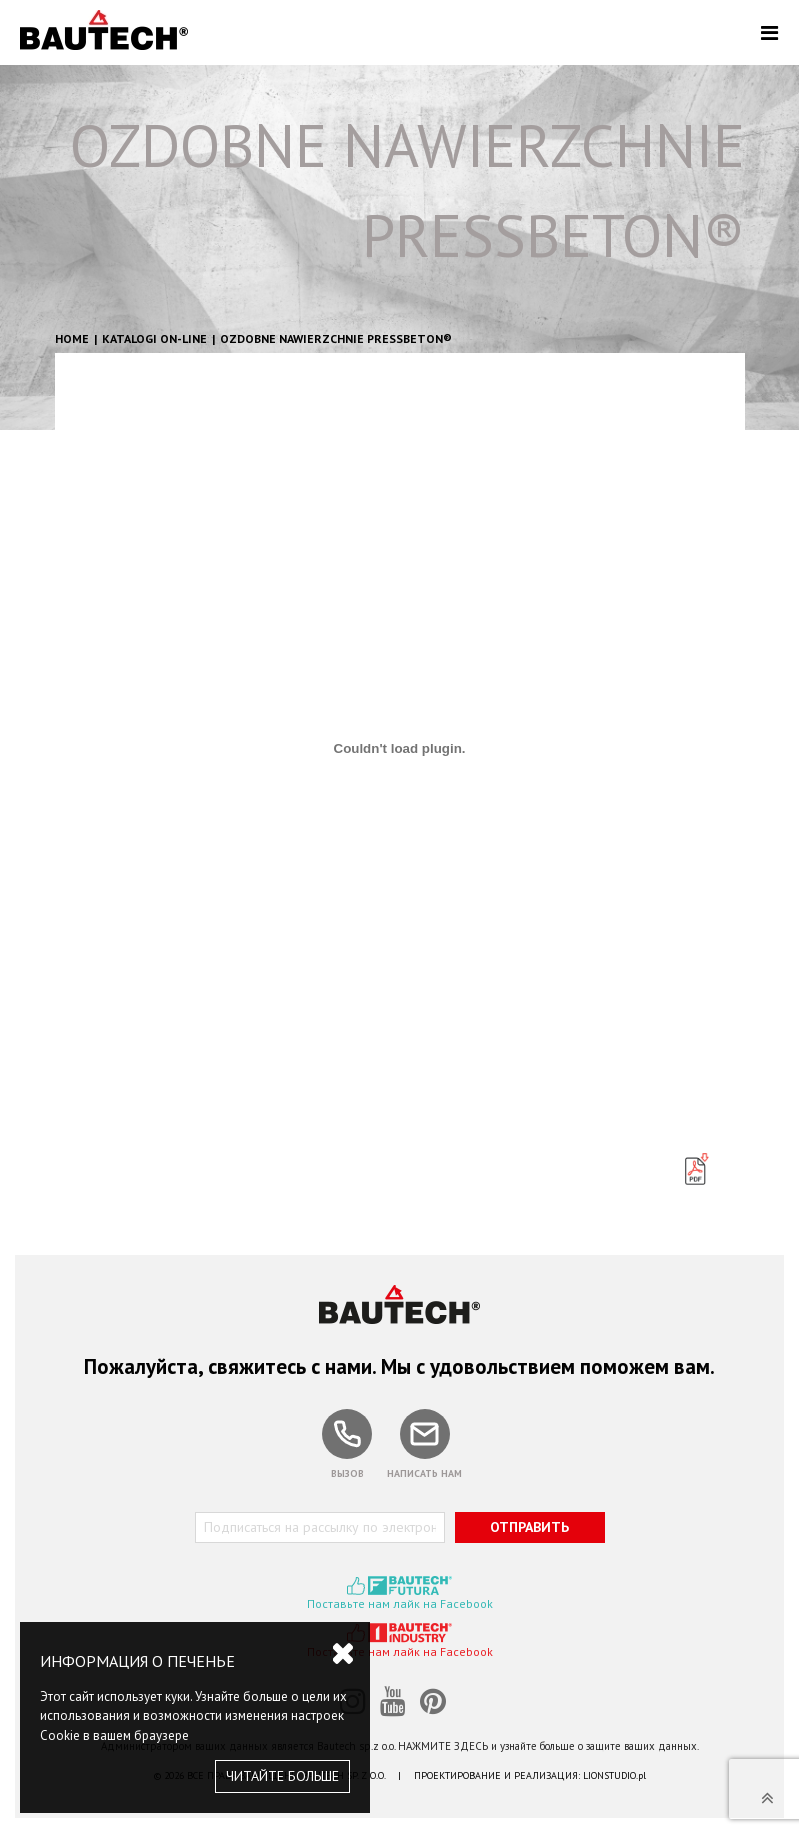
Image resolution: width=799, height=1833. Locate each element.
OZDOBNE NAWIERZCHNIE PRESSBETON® (336, 338)
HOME (72, 338)
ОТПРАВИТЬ (529, 1527)
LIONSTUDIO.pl (614, 1775)
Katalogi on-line (154, 338)
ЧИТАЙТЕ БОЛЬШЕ (282, 1776)
